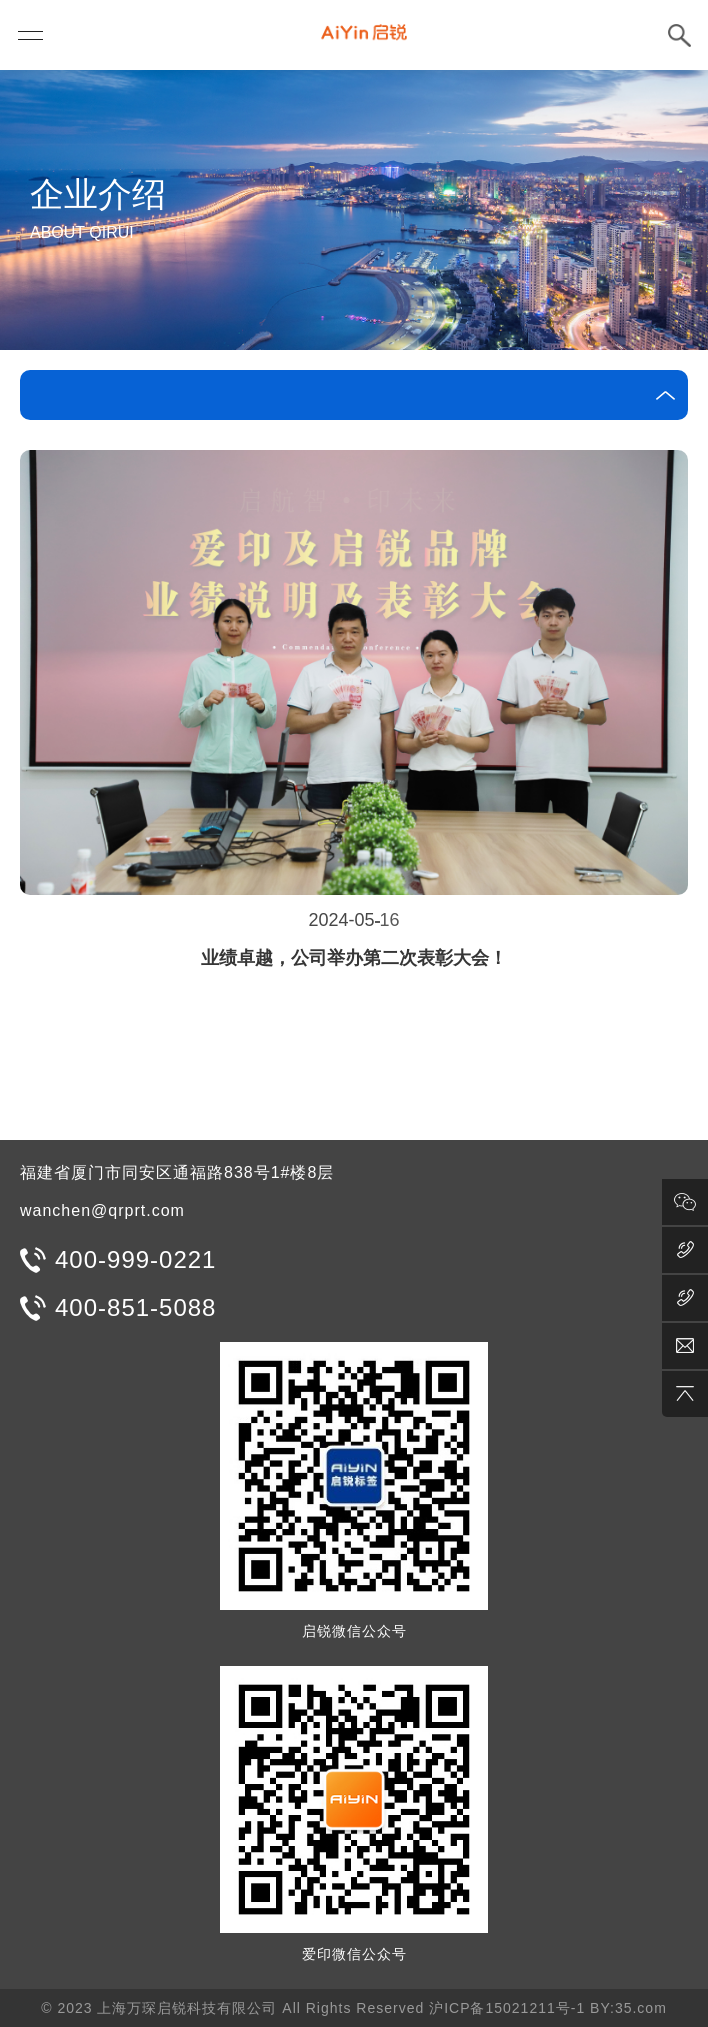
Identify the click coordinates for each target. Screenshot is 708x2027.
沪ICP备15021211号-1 (507, 2008)
